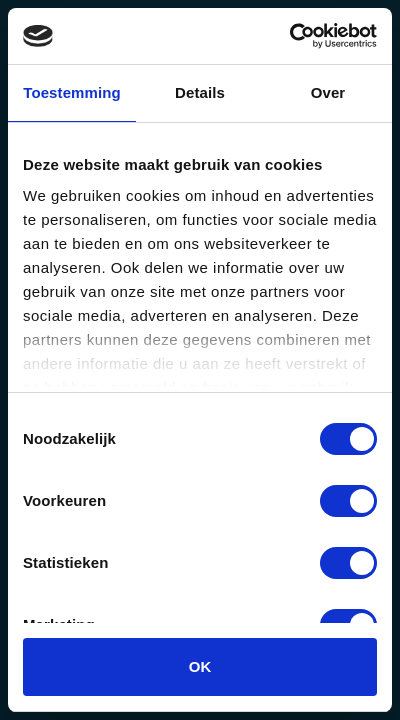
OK (200, 666)
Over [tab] (328, 92)
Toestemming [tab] (72, 92)
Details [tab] (200, 92)
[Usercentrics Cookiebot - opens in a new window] (289, 36)
